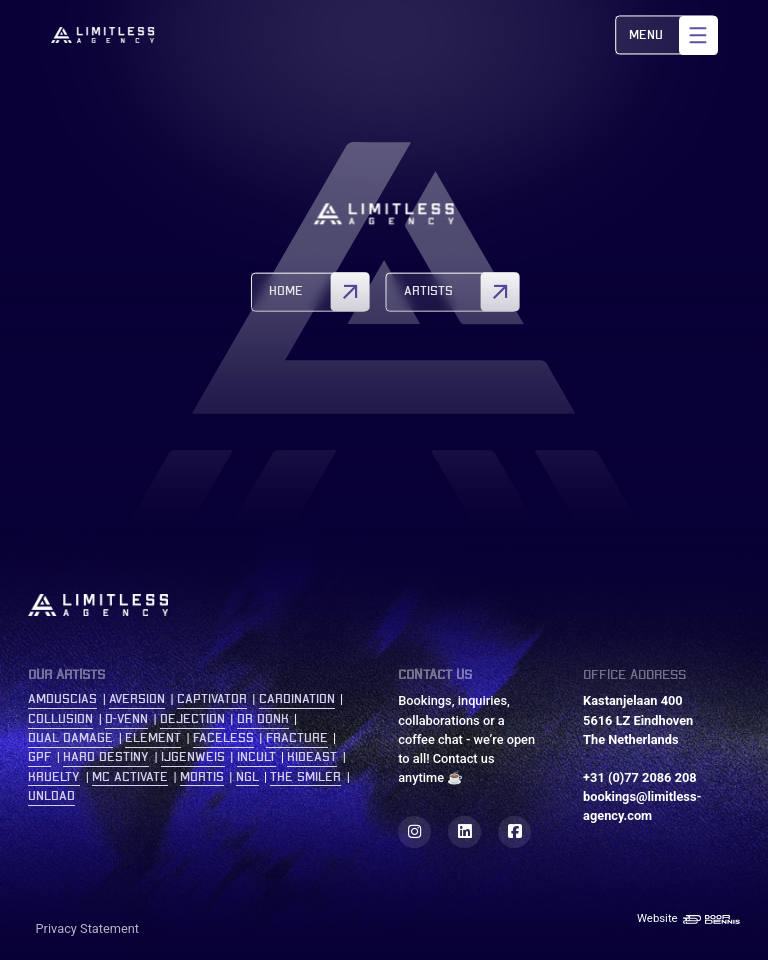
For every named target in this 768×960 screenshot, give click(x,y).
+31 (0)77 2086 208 (640, 777)
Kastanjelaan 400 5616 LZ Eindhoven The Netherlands (638, 719)
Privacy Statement (88, 928)
